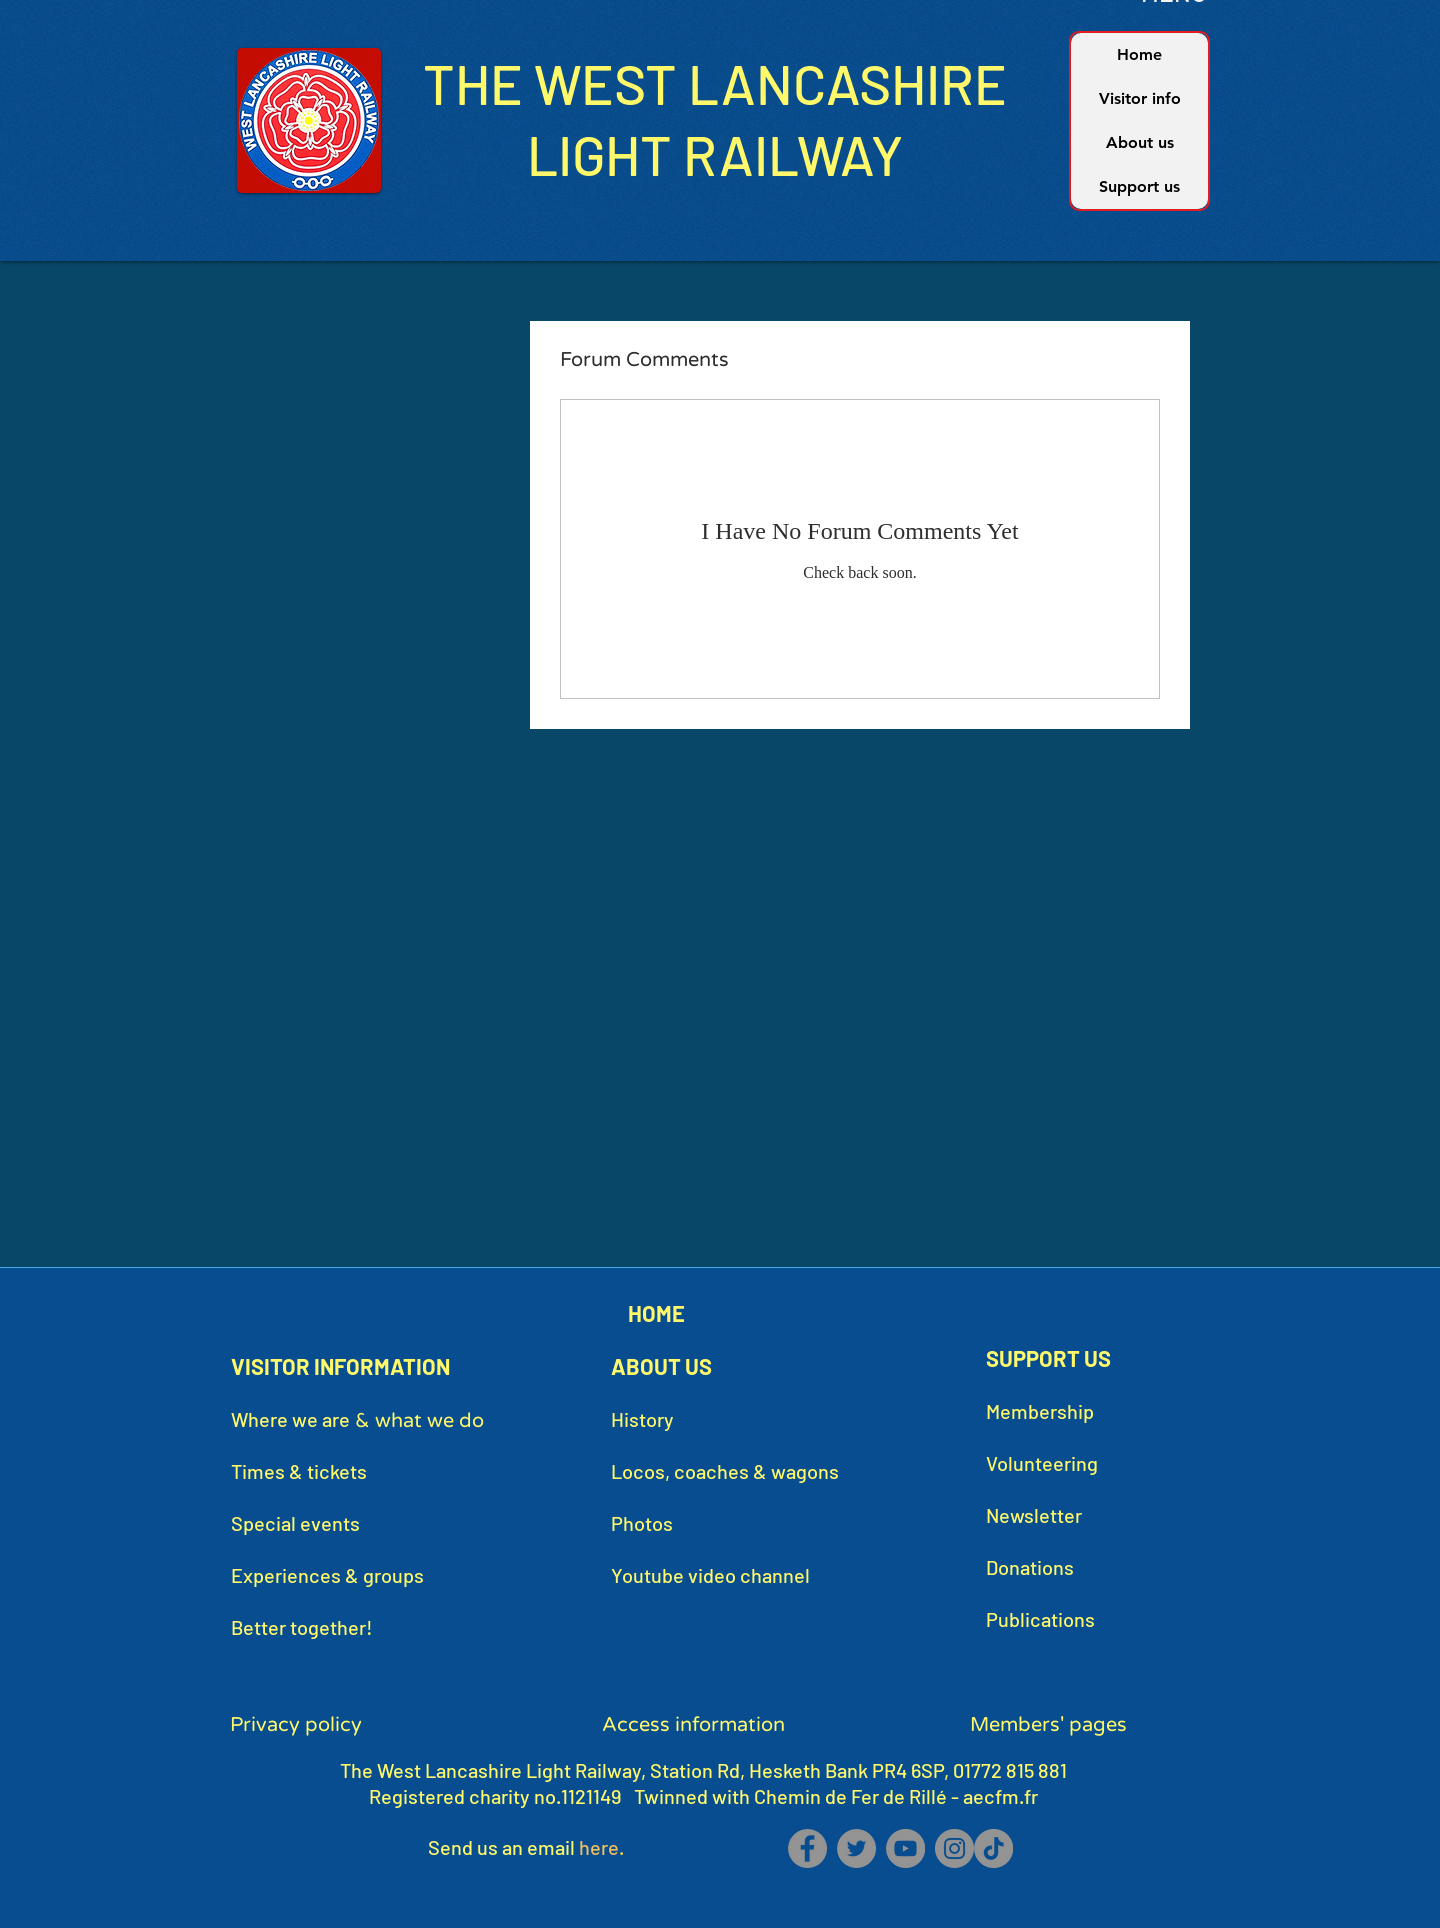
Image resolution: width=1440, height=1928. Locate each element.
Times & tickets (299, 1471)
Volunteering (1042, 1463)
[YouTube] (905, 1848)
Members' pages (1048, 1725)
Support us (1139, 186)
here (599, 1847)
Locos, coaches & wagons (725, 1471)
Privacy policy (296, 1725)
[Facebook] (807, 1848)
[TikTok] (993, 1848)
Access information (693, 1725)
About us (1140, 142)
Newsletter (1034, 1515)
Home (1139, 54)
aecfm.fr (1000, 1796)
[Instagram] (954, 1848)
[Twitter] (856, 1848)
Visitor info (1140, 98)
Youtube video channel (710, 1575)
